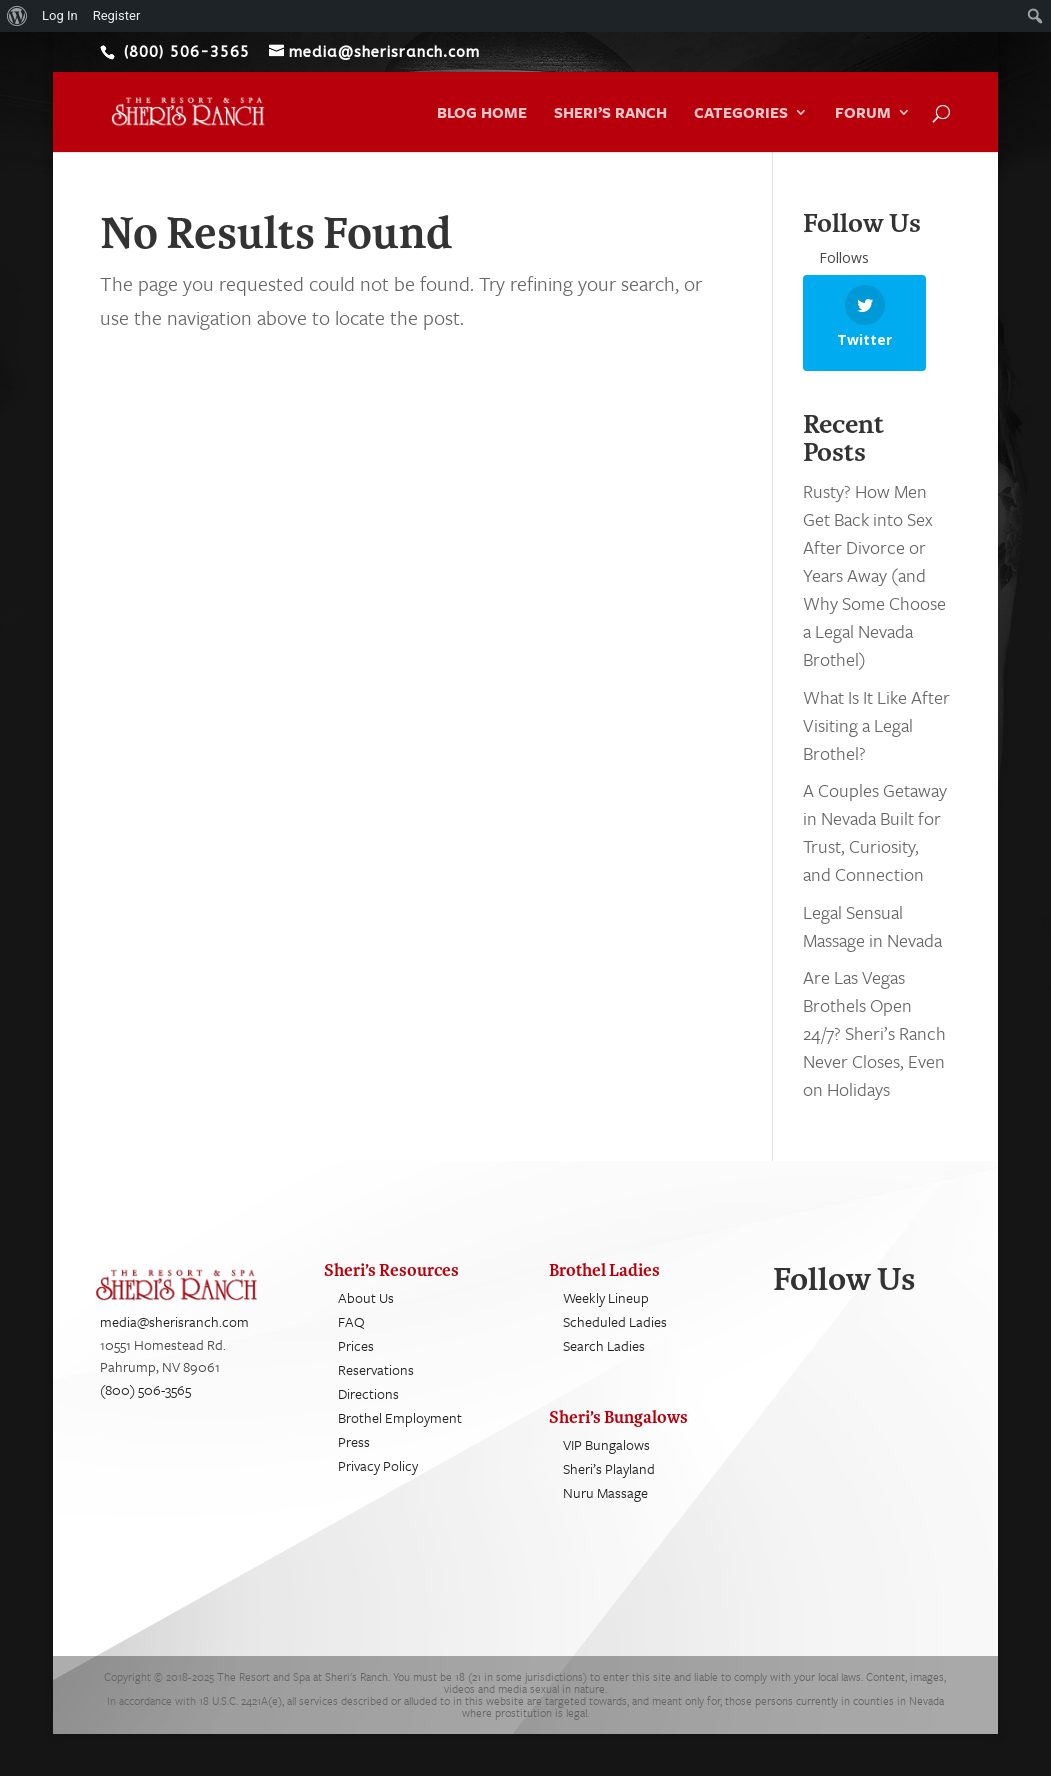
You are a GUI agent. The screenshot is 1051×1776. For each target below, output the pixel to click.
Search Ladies (604, 1363)
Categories (741, 114)
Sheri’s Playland (609, 1486)
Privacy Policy (378, 1483)
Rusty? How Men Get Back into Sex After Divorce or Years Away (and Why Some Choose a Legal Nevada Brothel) (874, 593)
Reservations (376, 1387)
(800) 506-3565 (145, 1406)
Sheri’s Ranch (610, 114)
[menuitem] (17, 16)
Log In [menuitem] (60, 15)
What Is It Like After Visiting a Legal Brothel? (876, 742)
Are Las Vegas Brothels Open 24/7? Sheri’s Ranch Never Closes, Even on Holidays (874, 1051)
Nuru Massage (605, 1510)
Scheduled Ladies (615, 1339)
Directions (368, 1411)
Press (354, 1459)
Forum (863, 114)
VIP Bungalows (606, 1462)
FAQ (351, 1339)
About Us (366, 1315)
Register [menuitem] (117, 15)
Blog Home (482, 114)
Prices (356, 1363)
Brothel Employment (400, 1435)
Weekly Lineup (606, 1315)
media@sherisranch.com (174, 1339)
